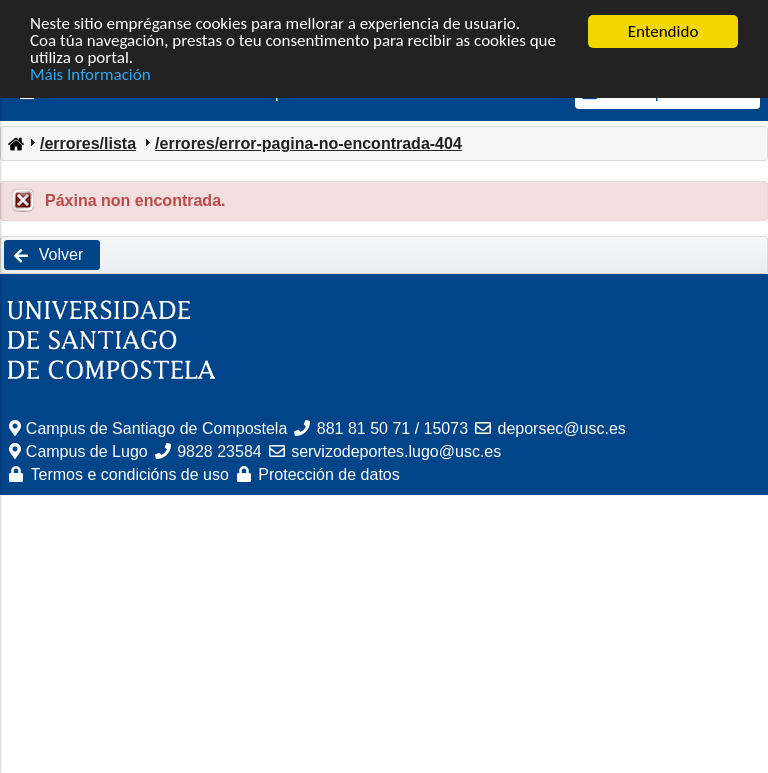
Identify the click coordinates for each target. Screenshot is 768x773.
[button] (52, 255)
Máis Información (90, 74)
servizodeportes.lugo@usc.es (396, 451)
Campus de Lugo (87, 451)
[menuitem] (15, 142)
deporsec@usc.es (562, 428)
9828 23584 (219, 451)
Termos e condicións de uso (130, 474)
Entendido (663, 31)
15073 (446, 428)
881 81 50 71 (363, 428)
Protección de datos (328, 474)
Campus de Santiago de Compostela (157, 428)
